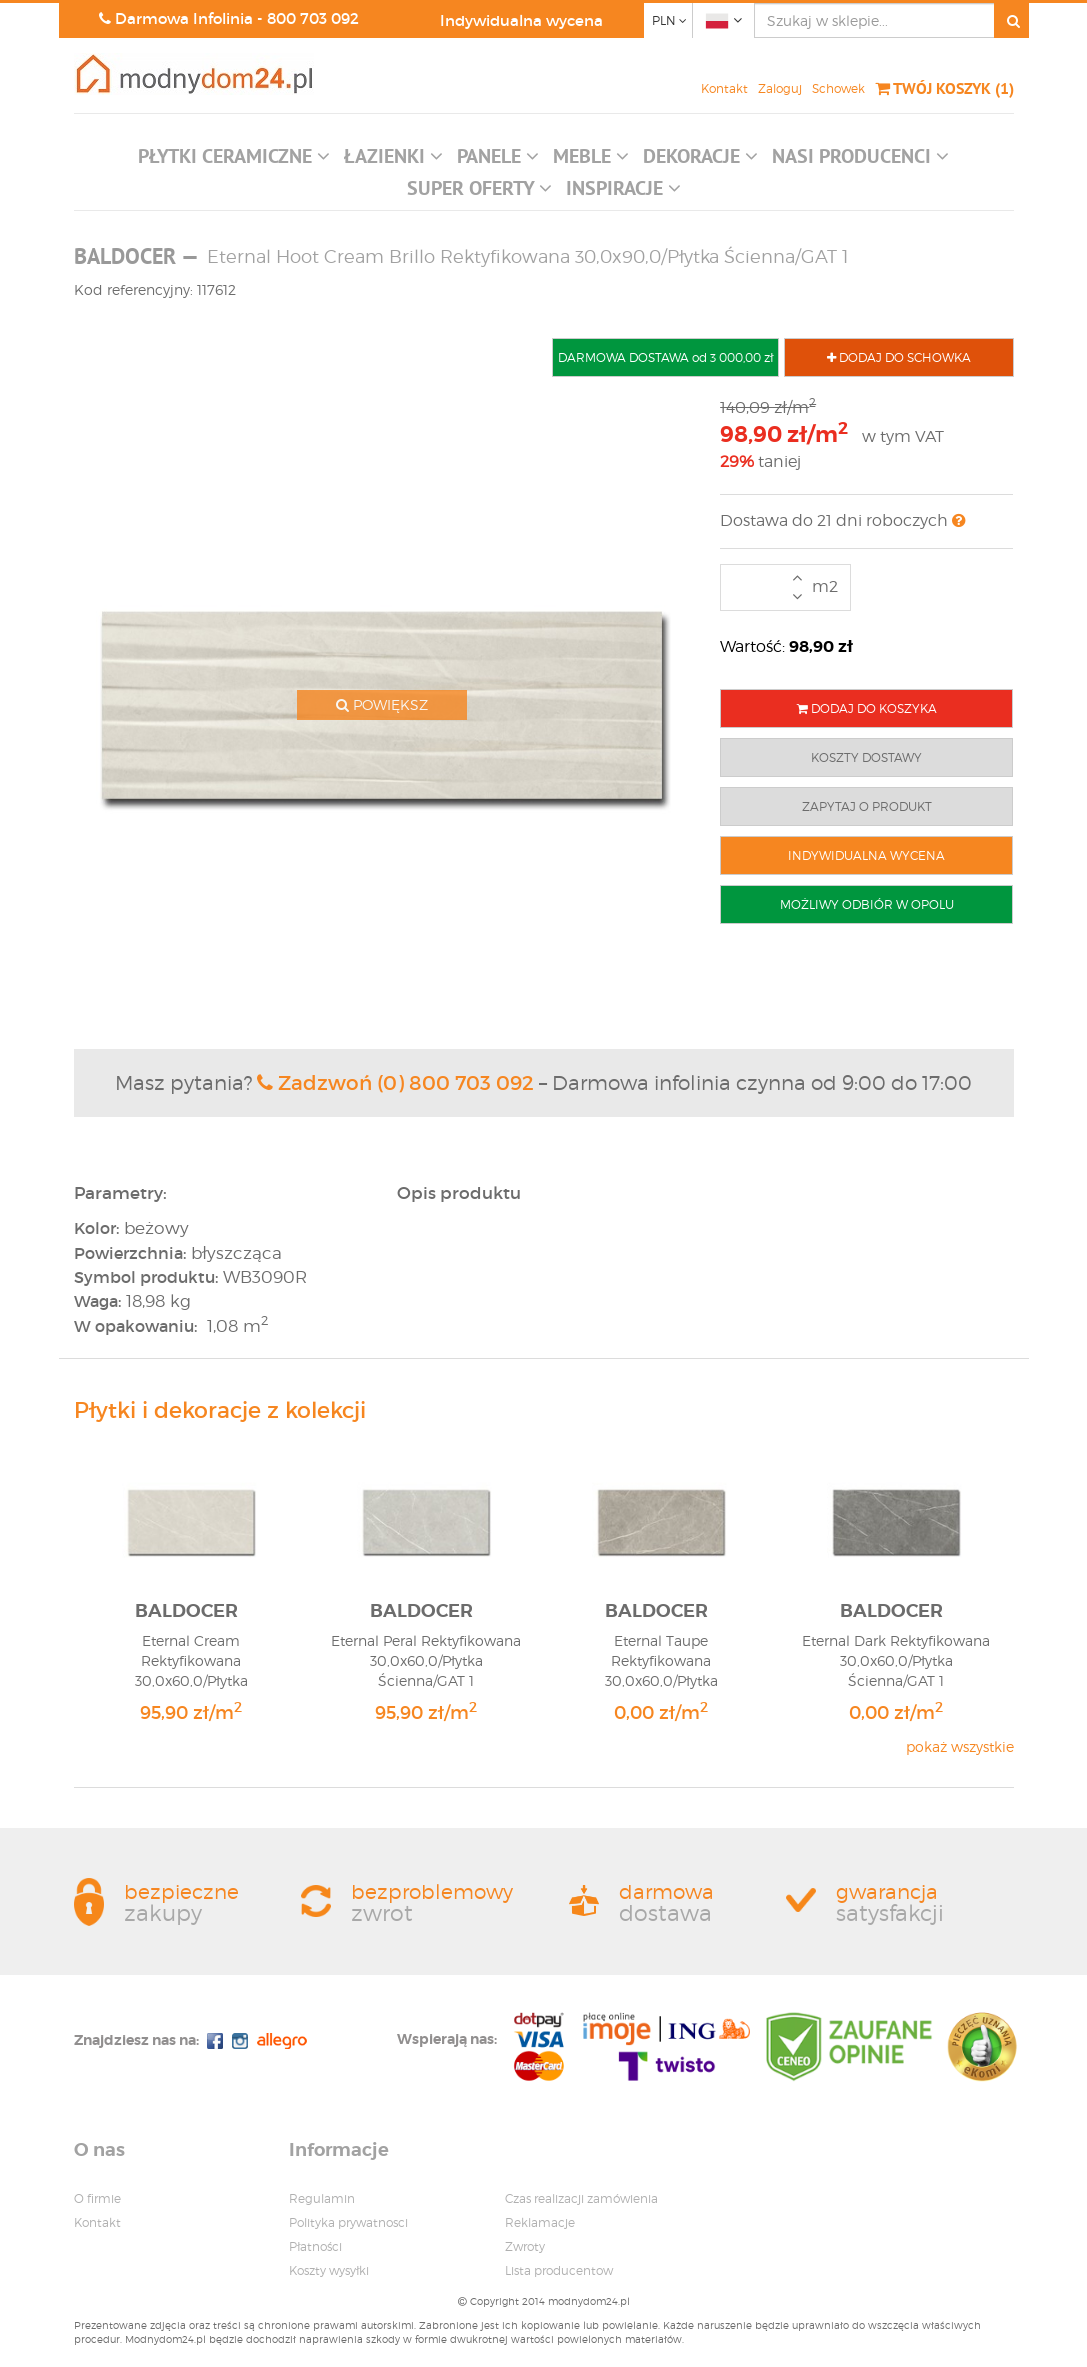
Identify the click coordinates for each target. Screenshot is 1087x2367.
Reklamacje (540, 2222)
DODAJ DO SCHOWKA (899, 357)
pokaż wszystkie (960, 1746)
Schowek (838, 88)
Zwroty (525, 2246)
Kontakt (724, 88)
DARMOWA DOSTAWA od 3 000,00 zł (665, 357)
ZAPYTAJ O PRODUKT (867, 806)
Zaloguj (780, 88)
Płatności (315, 2246)
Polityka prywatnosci (348, 2222)
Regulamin (322, 2198)
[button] (234, 161)
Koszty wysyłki (329, 2270)
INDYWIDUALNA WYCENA (866, 855)
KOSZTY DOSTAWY (866, 757)
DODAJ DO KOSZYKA (867, 708)
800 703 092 (313, 18)
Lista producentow (559, 2270)
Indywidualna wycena (521, 20)
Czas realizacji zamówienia (581, 2198)
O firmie (97, 2198)
